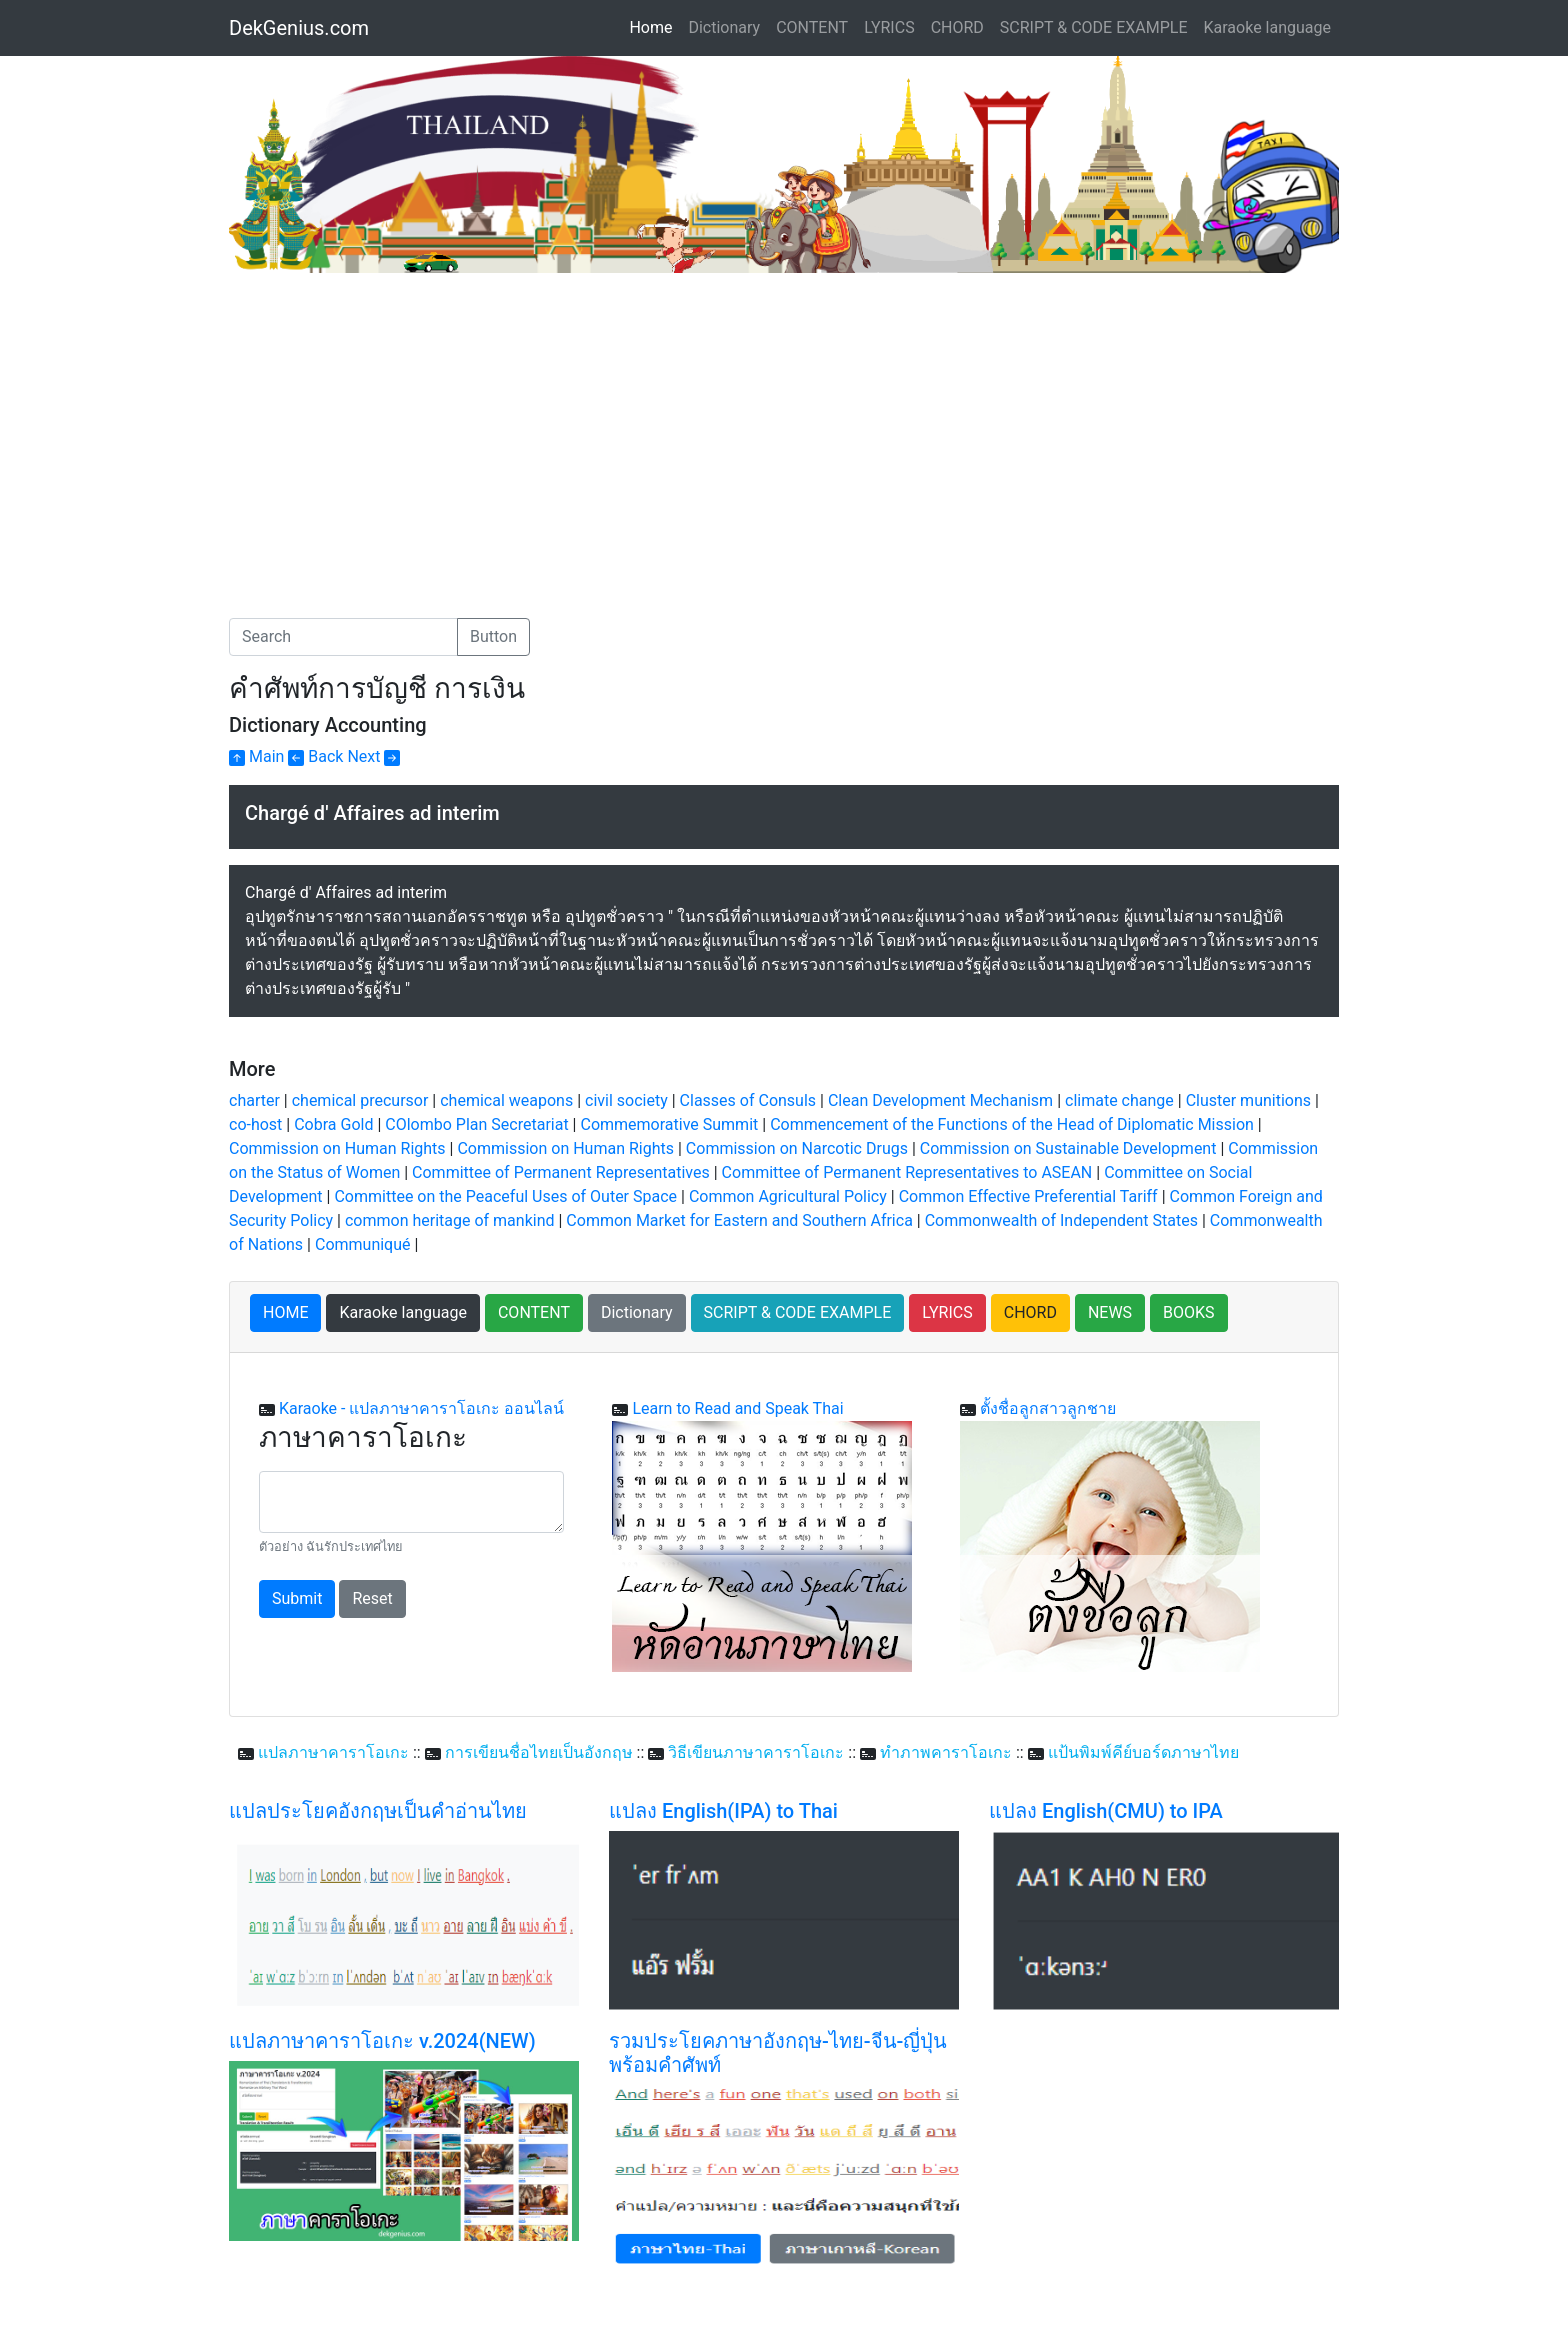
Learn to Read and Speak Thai (737, 1408)
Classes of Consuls (748, 1100)
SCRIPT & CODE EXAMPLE (1094, 27)
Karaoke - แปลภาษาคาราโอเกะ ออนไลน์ (421, 1408)
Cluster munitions (1248, 1100)
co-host (255, 1124)
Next (373, 756)
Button (493, 636)
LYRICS (889, 27)
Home (654, 26)
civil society (626, 1100)
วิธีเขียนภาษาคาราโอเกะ (756, 1752)
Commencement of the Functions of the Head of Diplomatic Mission (1012, 1124)
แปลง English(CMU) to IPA (1106, 1811)
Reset (372, 1598)
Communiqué (363, 1244)
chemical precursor (360, 1100)
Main (256, 756)
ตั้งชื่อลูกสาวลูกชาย (1048, 1408)
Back (315, 756)
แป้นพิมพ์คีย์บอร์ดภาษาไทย (1143, 1752)
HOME (285, 1312)
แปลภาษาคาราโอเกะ (333, 1752)
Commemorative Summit (669, 1124)
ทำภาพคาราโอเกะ (946, 1752)
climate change (1119, 1100)
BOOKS (1189, 1312)
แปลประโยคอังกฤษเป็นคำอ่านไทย (378, 1811)
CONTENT (812, 27)
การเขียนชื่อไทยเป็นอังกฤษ (539, 1752)
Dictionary (724, 27)
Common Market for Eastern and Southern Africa (739, 1220)
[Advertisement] (397, 423)
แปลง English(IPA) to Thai (723, 1811)
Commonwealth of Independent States (1061, 1220)
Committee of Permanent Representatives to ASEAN (907, 1172)
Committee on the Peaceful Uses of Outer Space (505, 1196)
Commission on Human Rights (337, 1148)
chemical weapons (506, 1100)
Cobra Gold (333, 1124)
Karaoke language (1268, 27)
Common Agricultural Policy (788, 1196)
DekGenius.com (299, 28)
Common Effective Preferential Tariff (1028, 1196)
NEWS (1110, 1312)
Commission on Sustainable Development (1068, 1148)
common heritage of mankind (450, 1220)
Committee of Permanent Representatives (561, 1172)
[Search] (343, 637)
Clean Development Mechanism (940, 1100)
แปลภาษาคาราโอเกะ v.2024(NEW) (382, 2041)
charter (254, 1100)
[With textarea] (411, 1502)
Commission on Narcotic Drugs (797, 1148)
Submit (297, 1598)
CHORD (957, 27)
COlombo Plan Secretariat (476, 1124)
